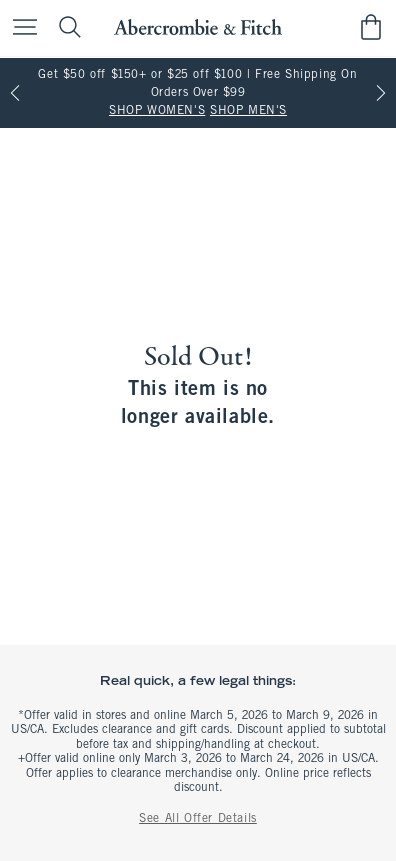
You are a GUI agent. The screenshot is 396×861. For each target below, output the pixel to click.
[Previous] (15, 93)
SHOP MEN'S (248, 111)
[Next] (381, 93)
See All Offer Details (198, 819)
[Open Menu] (20, 28)
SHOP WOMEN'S (157, 111)
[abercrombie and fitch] (197, 27)
